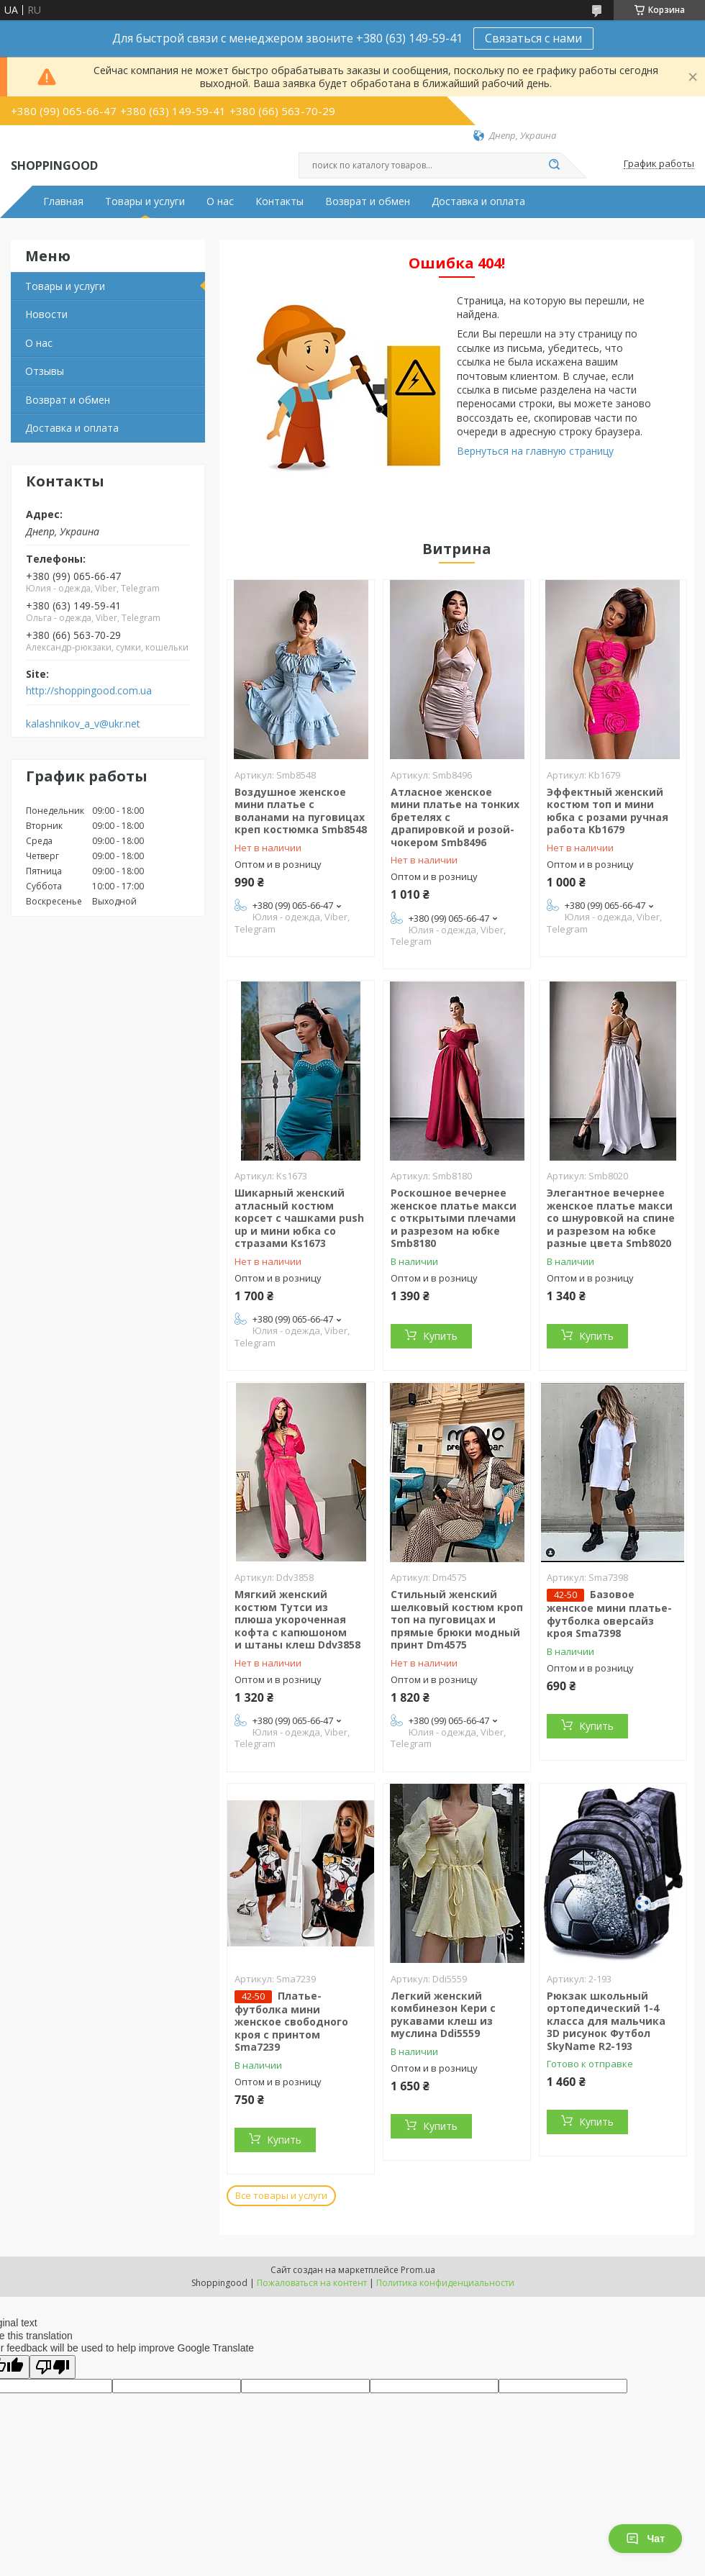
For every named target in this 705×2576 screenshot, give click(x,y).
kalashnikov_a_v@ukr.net (83, 723)
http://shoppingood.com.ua (89, 690)
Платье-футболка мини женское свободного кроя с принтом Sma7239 (291, 2021)
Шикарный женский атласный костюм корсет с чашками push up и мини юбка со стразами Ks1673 (299, 1218)
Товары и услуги (145, 201)
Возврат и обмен (367, 201)
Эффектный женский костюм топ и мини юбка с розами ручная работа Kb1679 (607, 811)
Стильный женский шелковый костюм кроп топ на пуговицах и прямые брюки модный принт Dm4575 (457, 1619)
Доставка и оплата (478, 201)
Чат (645, 2538)
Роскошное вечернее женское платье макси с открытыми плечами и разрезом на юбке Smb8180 (454, 1218)
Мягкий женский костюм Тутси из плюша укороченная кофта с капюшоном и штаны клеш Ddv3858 (297, 1619)
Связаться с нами (533, 38)
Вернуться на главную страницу (535, 451)
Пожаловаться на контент (312, 2283)
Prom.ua (418, 2270)
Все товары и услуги (281, 2195)
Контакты (279, 201)
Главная (63, 201)
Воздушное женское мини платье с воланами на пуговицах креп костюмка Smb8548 (301, 811)
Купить (440, 1336)
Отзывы (44, 371)
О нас (220, 201)
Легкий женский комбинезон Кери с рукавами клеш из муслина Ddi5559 (443, 2015)
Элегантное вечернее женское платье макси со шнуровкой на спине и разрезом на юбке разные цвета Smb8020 (611, 1218)
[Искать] (554, 165)
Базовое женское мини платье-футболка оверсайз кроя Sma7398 (609, 1613)
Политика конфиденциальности (445, 2283)
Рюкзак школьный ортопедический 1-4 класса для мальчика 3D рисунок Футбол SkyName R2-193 (606, 2021)
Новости (46, 314)
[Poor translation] (52, 2367)
